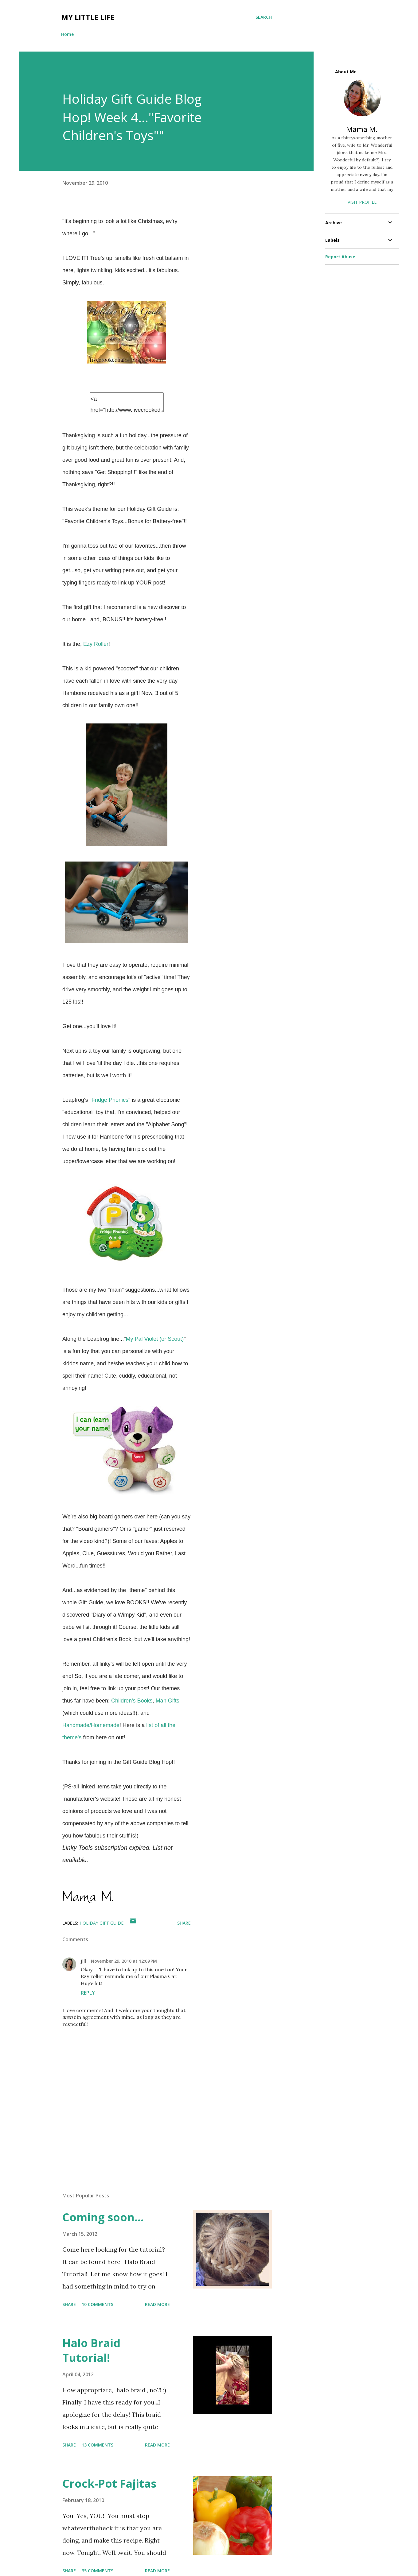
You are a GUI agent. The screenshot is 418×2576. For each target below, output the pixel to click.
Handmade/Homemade (90, 1725)
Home (67, 34)
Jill (83, 1961)
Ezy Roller (95, 644)
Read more (157, 2304)
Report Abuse (340, 257)
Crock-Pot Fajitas (109, 2483)
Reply (88, 1992)
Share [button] (184, 1923)
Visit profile (362, 202)
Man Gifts (167, 1701)
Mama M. (362, 129)
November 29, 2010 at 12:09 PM (124, 1961)
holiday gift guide (101, 1923)
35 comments (97, 2571)
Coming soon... (103, 2217)
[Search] (264, 17)
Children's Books (132, 1701)
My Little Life (88, 17)
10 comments (97, 2304)
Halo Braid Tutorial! (91, 2350)
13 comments (97, 2445)
